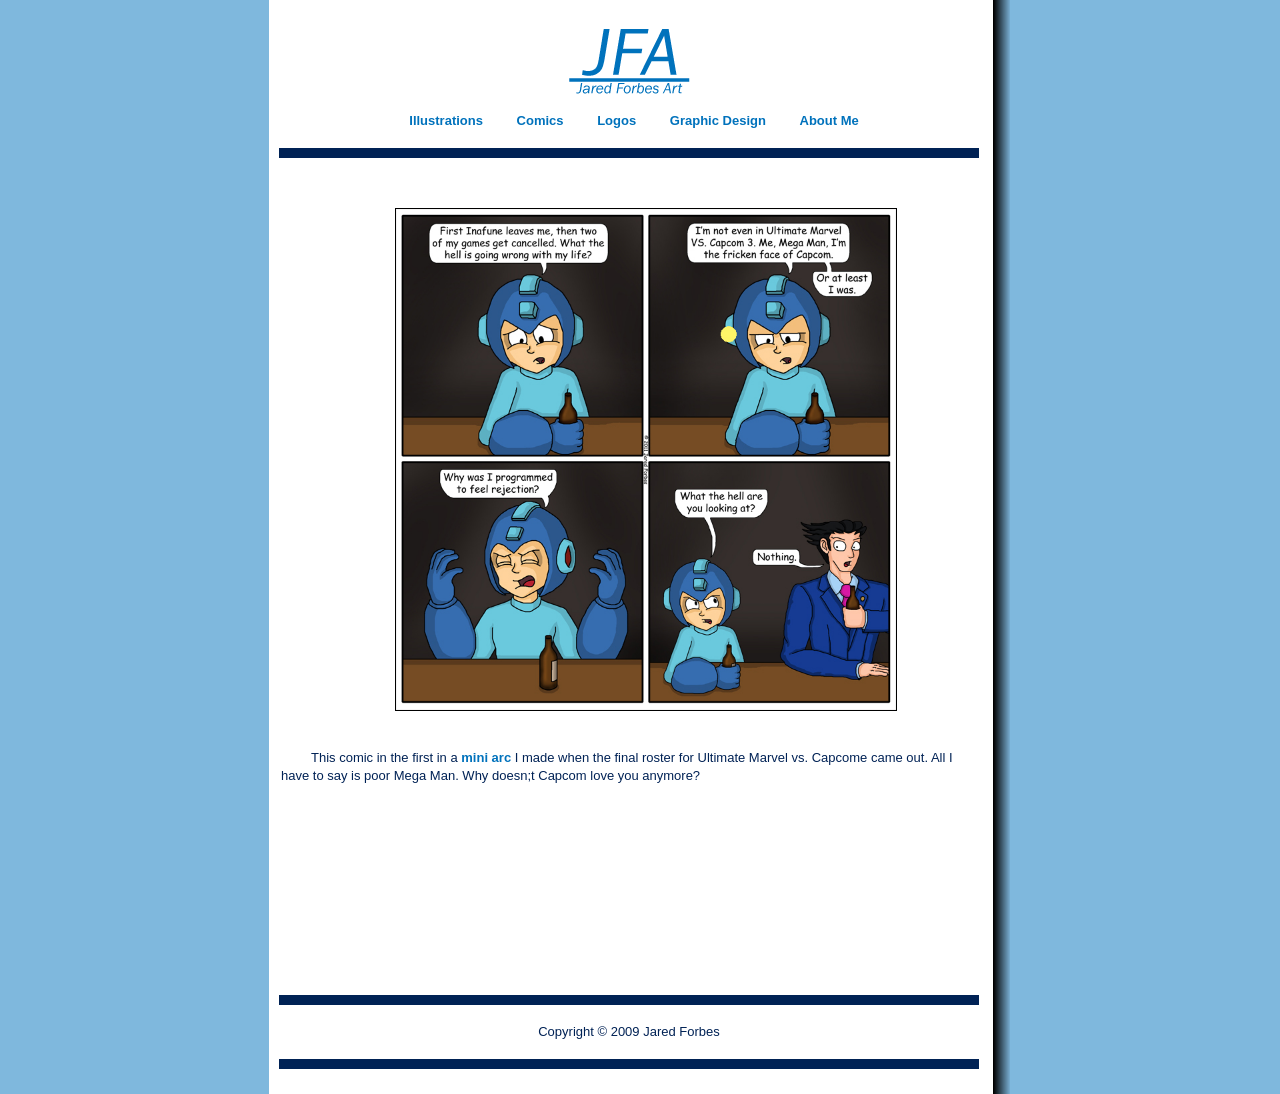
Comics (540, 120)
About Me (829, 120)
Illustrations (446, 120)
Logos (616, 120)
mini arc (487, 757)
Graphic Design (718, 120)
